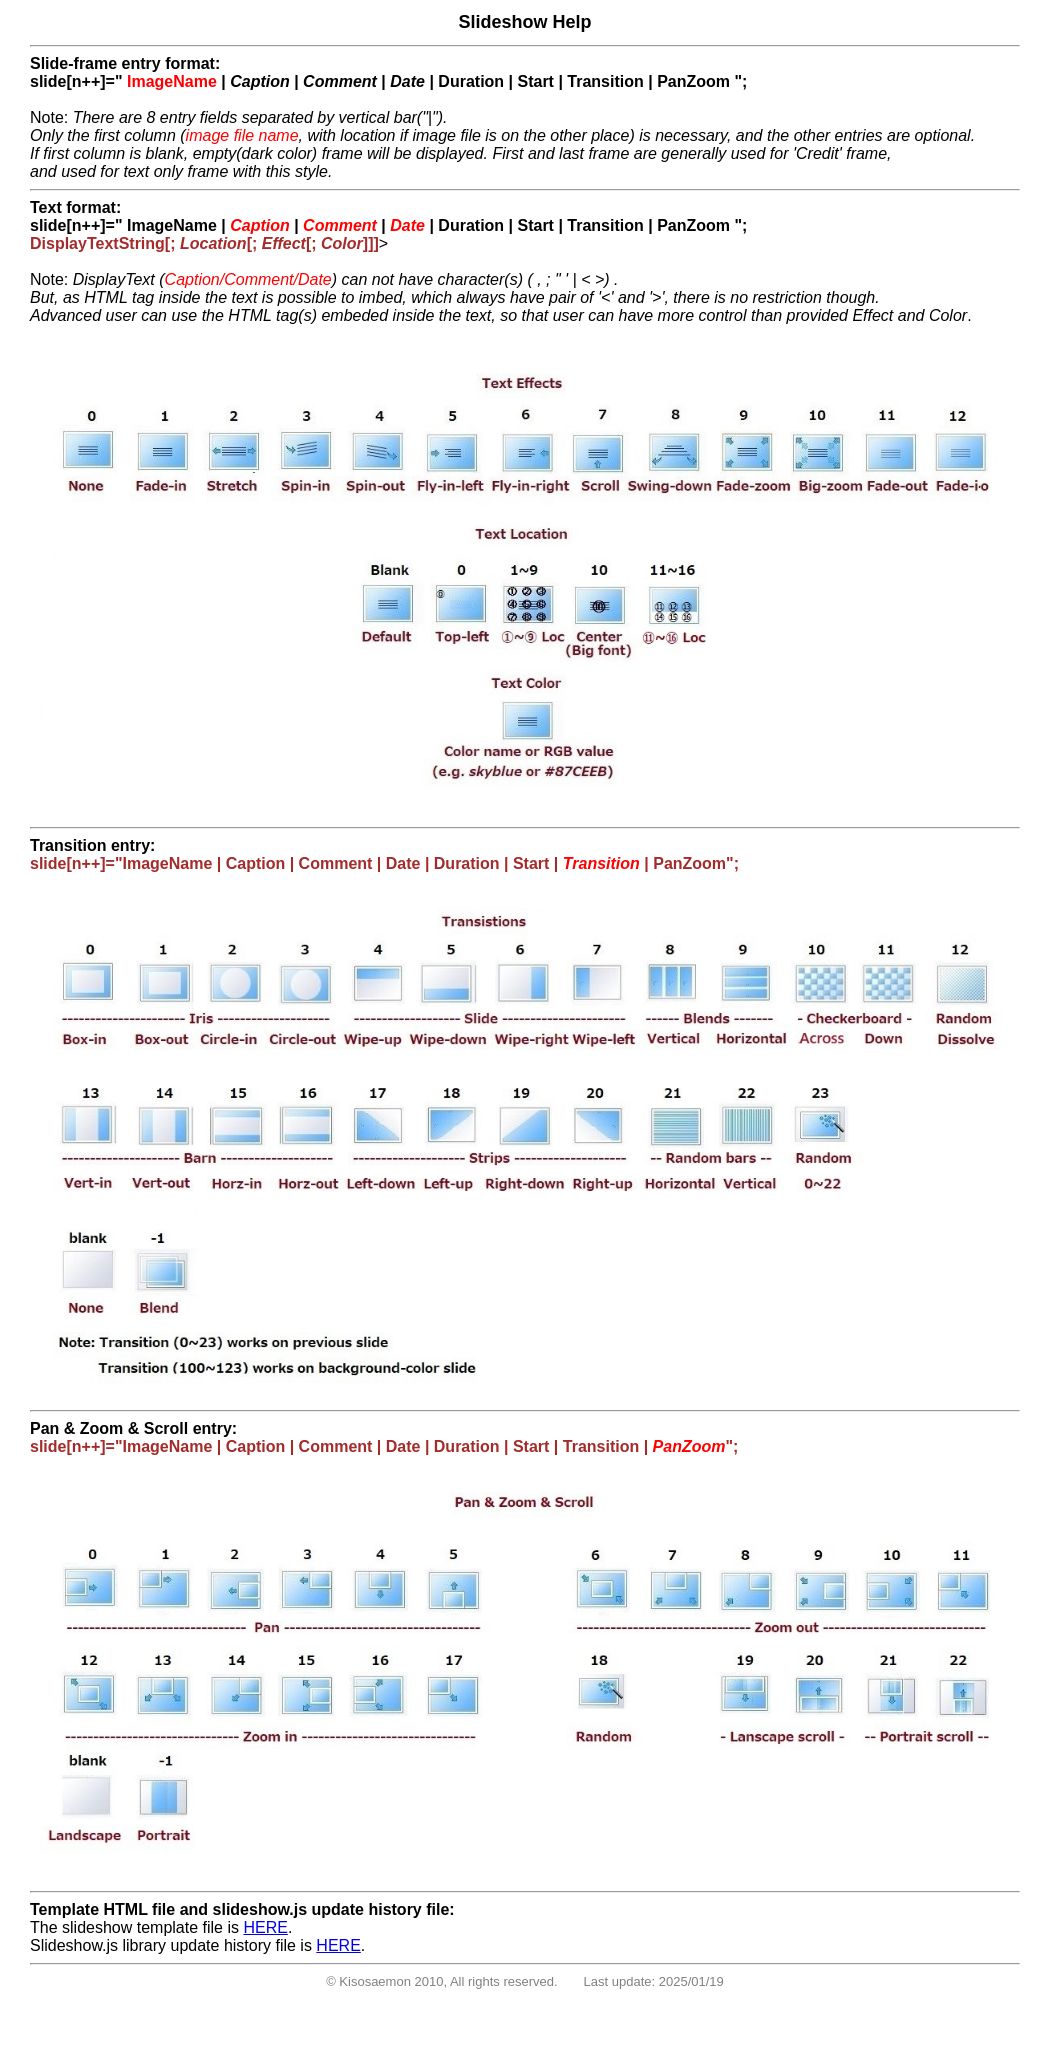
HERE (265, 1927)
